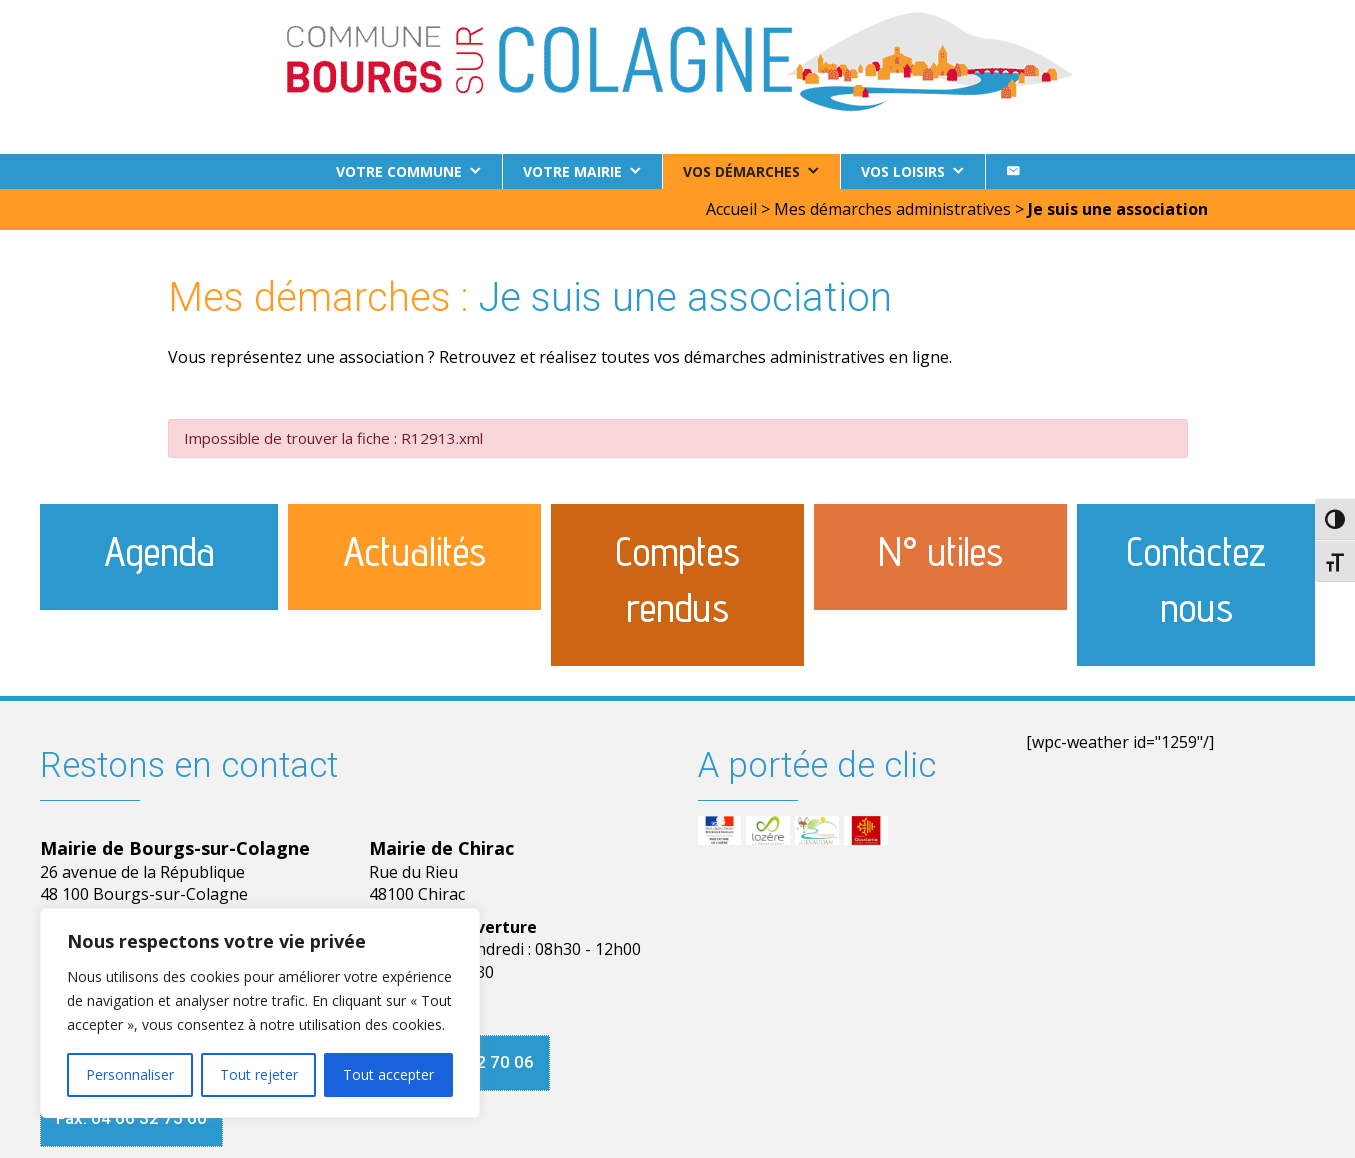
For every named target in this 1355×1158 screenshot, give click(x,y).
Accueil (731, 209)
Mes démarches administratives (892, 209)
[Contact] (1013, 171)
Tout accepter (388, 1074)
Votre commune (399, 171)
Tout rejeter (259, 1074)
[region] (260, 1013)
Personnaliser (130, 1074)
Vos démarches (741, 171)
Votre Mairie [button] (572, 171)
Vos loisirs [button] (903, 171)
